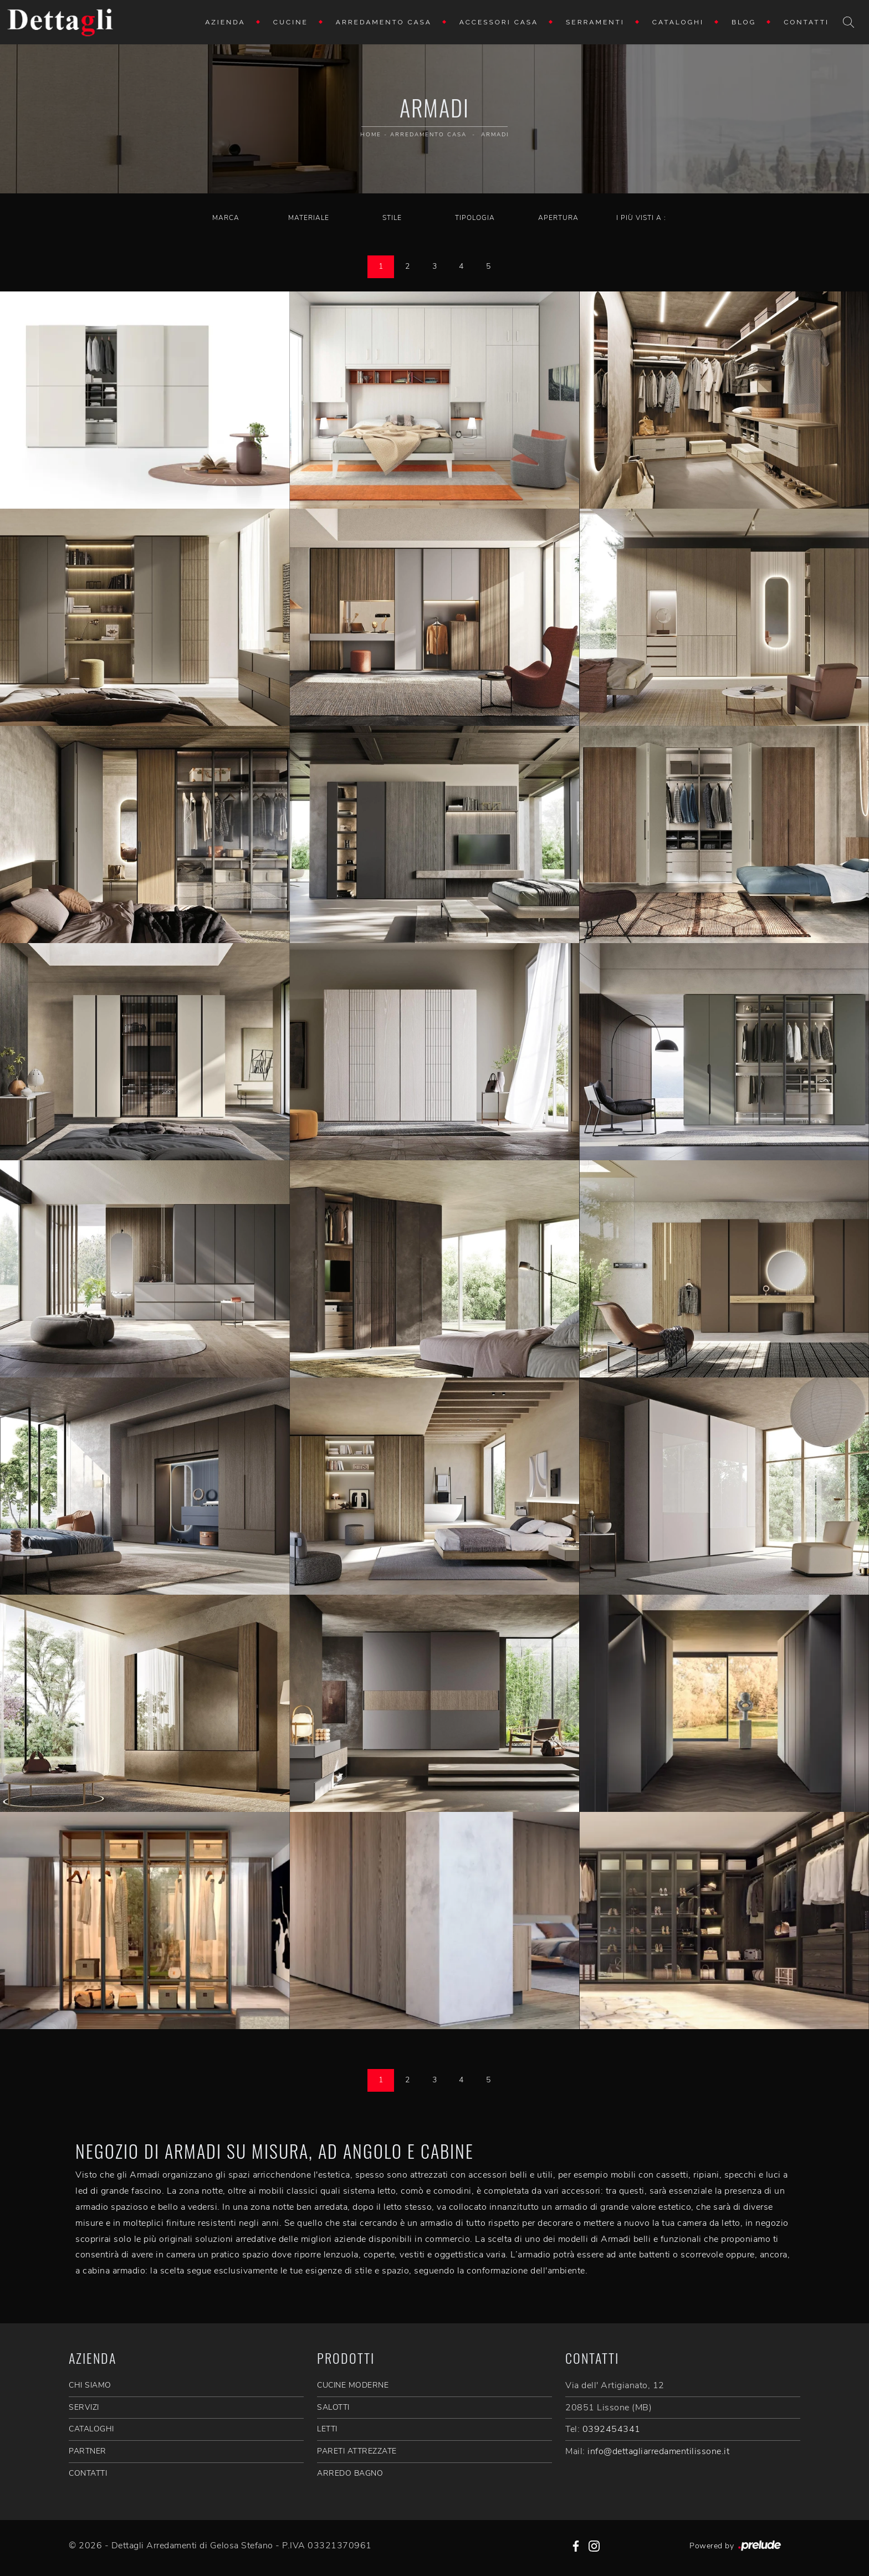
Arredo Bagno (350, 2473)
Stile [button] (392, 217)
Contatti (806, 22)
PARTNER (87, 2451)
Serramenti (595, 22)
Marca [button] (225, 217)
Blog (744, 22)
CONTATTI (88, 2473)
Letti (327, 2429)
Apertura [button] (558, 217)
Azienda (225, 22)
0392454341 (611, 2429)
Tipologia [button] (475, 217)
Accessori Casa (498, 22)
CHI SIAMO (90, 2385)
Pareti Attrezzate (357, 2451)
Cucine (290, 22)
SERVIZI (84, 2407)
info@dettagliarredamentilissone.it (658, 2451)
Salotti (333, 2407)
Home (370, 135)
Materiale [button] (308, 217)
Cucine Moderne (353, 2385)
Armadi (495, 135)
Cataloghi (678, 22)
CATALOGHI (91, 2429)
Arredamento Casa (384, 22)
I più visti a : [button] (641, 217)
